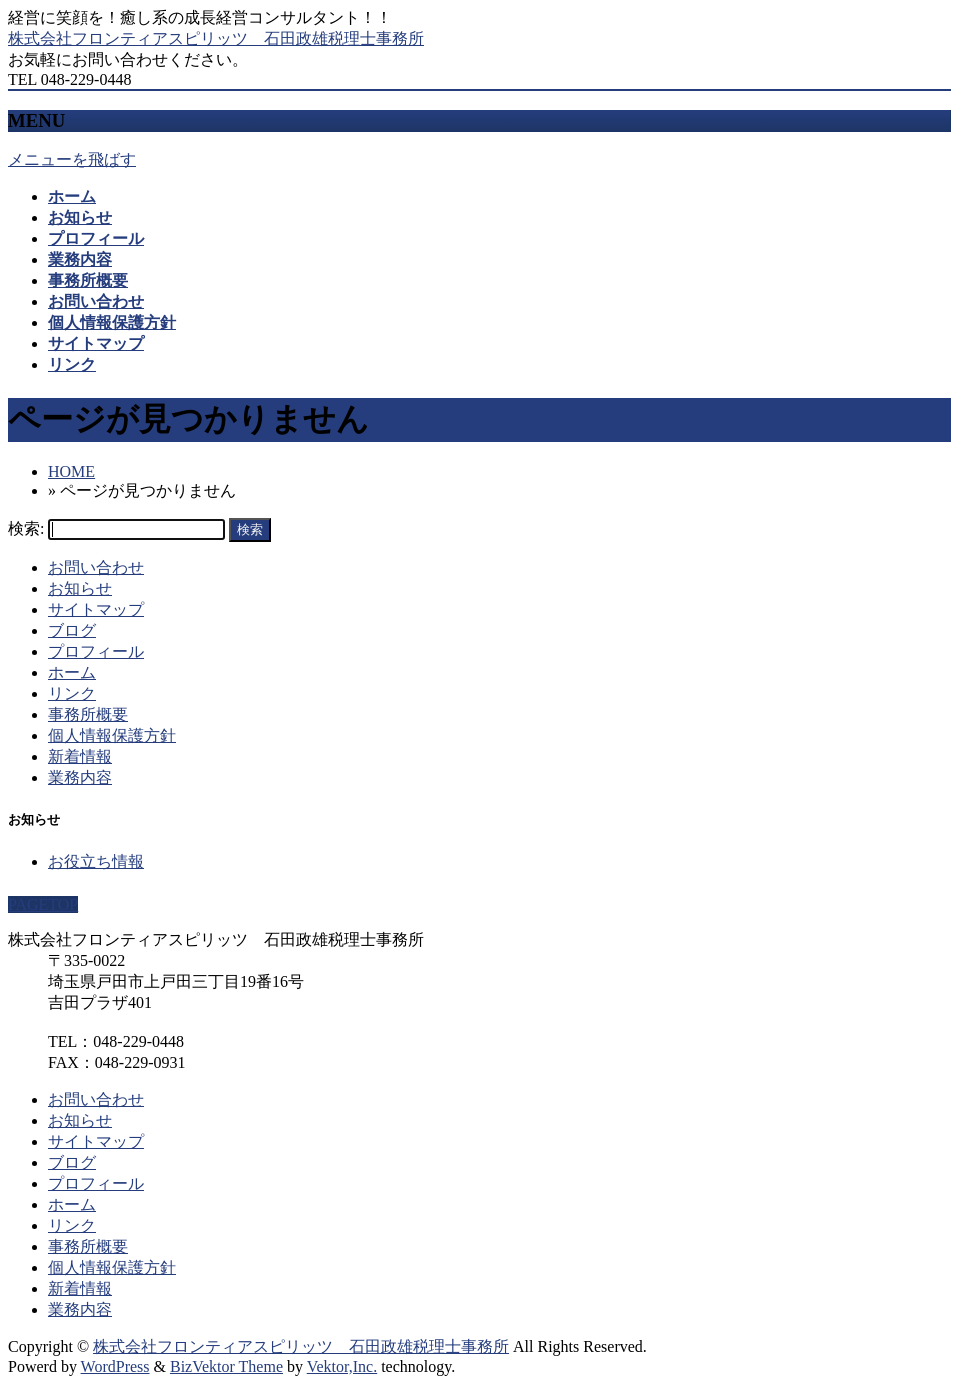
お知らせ (80, 588)
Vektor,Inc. (342, 1366)
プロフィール (96, 651)
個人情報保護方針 (112, 735)
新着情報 (80, 756)
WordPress (115, 1366)
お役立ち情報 (96, 861)
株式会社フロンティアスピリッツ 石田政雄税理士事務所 (216, 38)
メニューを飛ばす (72, 159)
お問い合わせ (96, 567)
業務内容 (80, 777)
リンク (72, 693)
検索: (26, 528)
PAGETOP (43, 904)
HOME (71, 471)
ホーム (72, 672)
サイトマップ (96, 609)
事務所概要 (88, 714)
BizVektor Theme (226, 1366)
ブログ (72, 630)
